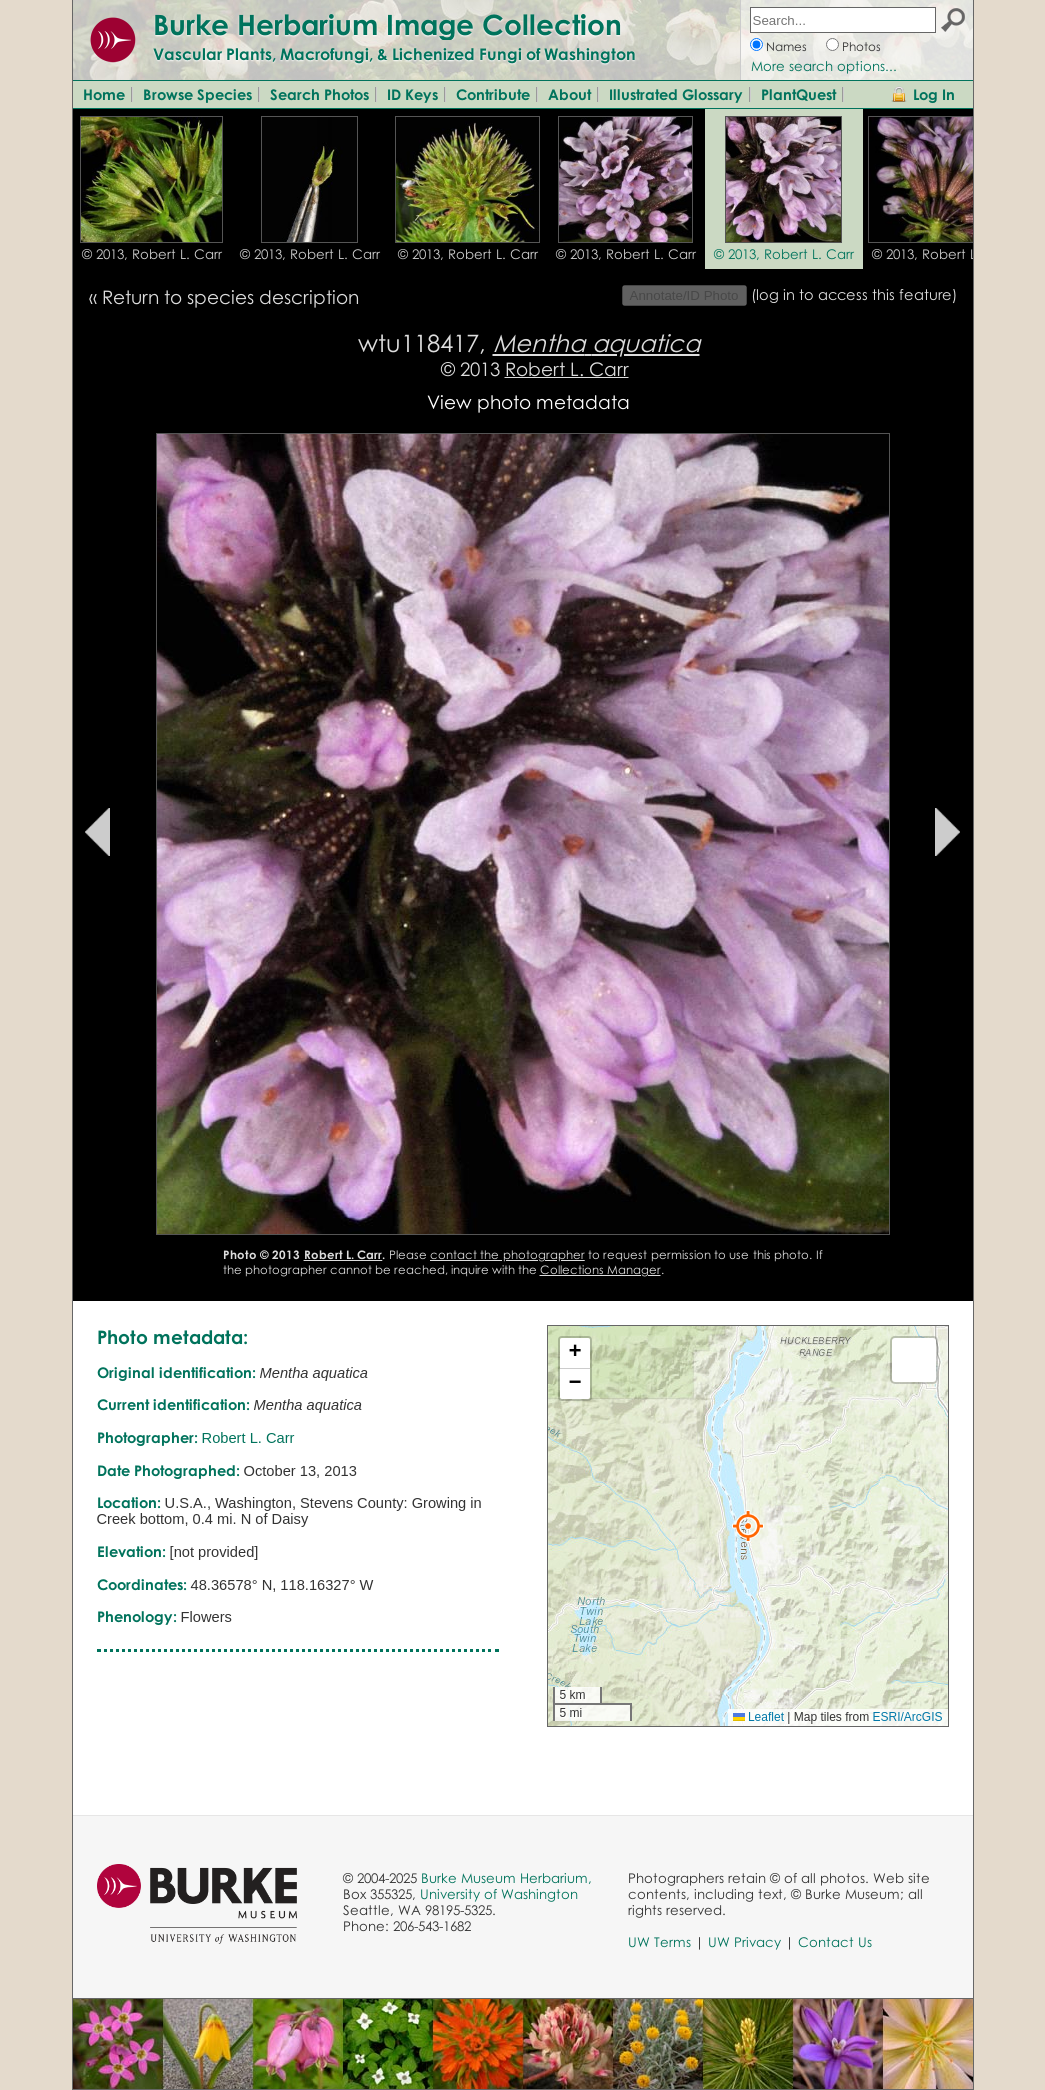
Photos (861, 46)
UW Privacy (744, 1942)
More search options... (824, 66)
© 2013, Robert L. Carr (152, 254)
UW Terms (659, 1942)
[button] (748, 1526)
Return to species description (230, 296)
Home (104, 94)
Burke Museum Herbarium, (506, 1878)
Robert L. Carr (567, 368)
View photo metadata (528, 401)
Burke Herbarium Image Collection (387, 24)
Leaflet (758, 1717)
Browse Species (197, 94)
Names (786, 46)
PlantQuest (798, 94)
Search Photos (319, 94)
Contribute (493, 94)
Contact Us (835, 1942)
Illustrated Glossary (676, 94)
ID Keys (412, 94)
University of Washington (499, 1894)
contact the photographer (507, 1254)
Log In (934, 94)
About (569, 94)
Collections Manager (600, 1269)
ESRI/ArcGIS (907, 1717)
